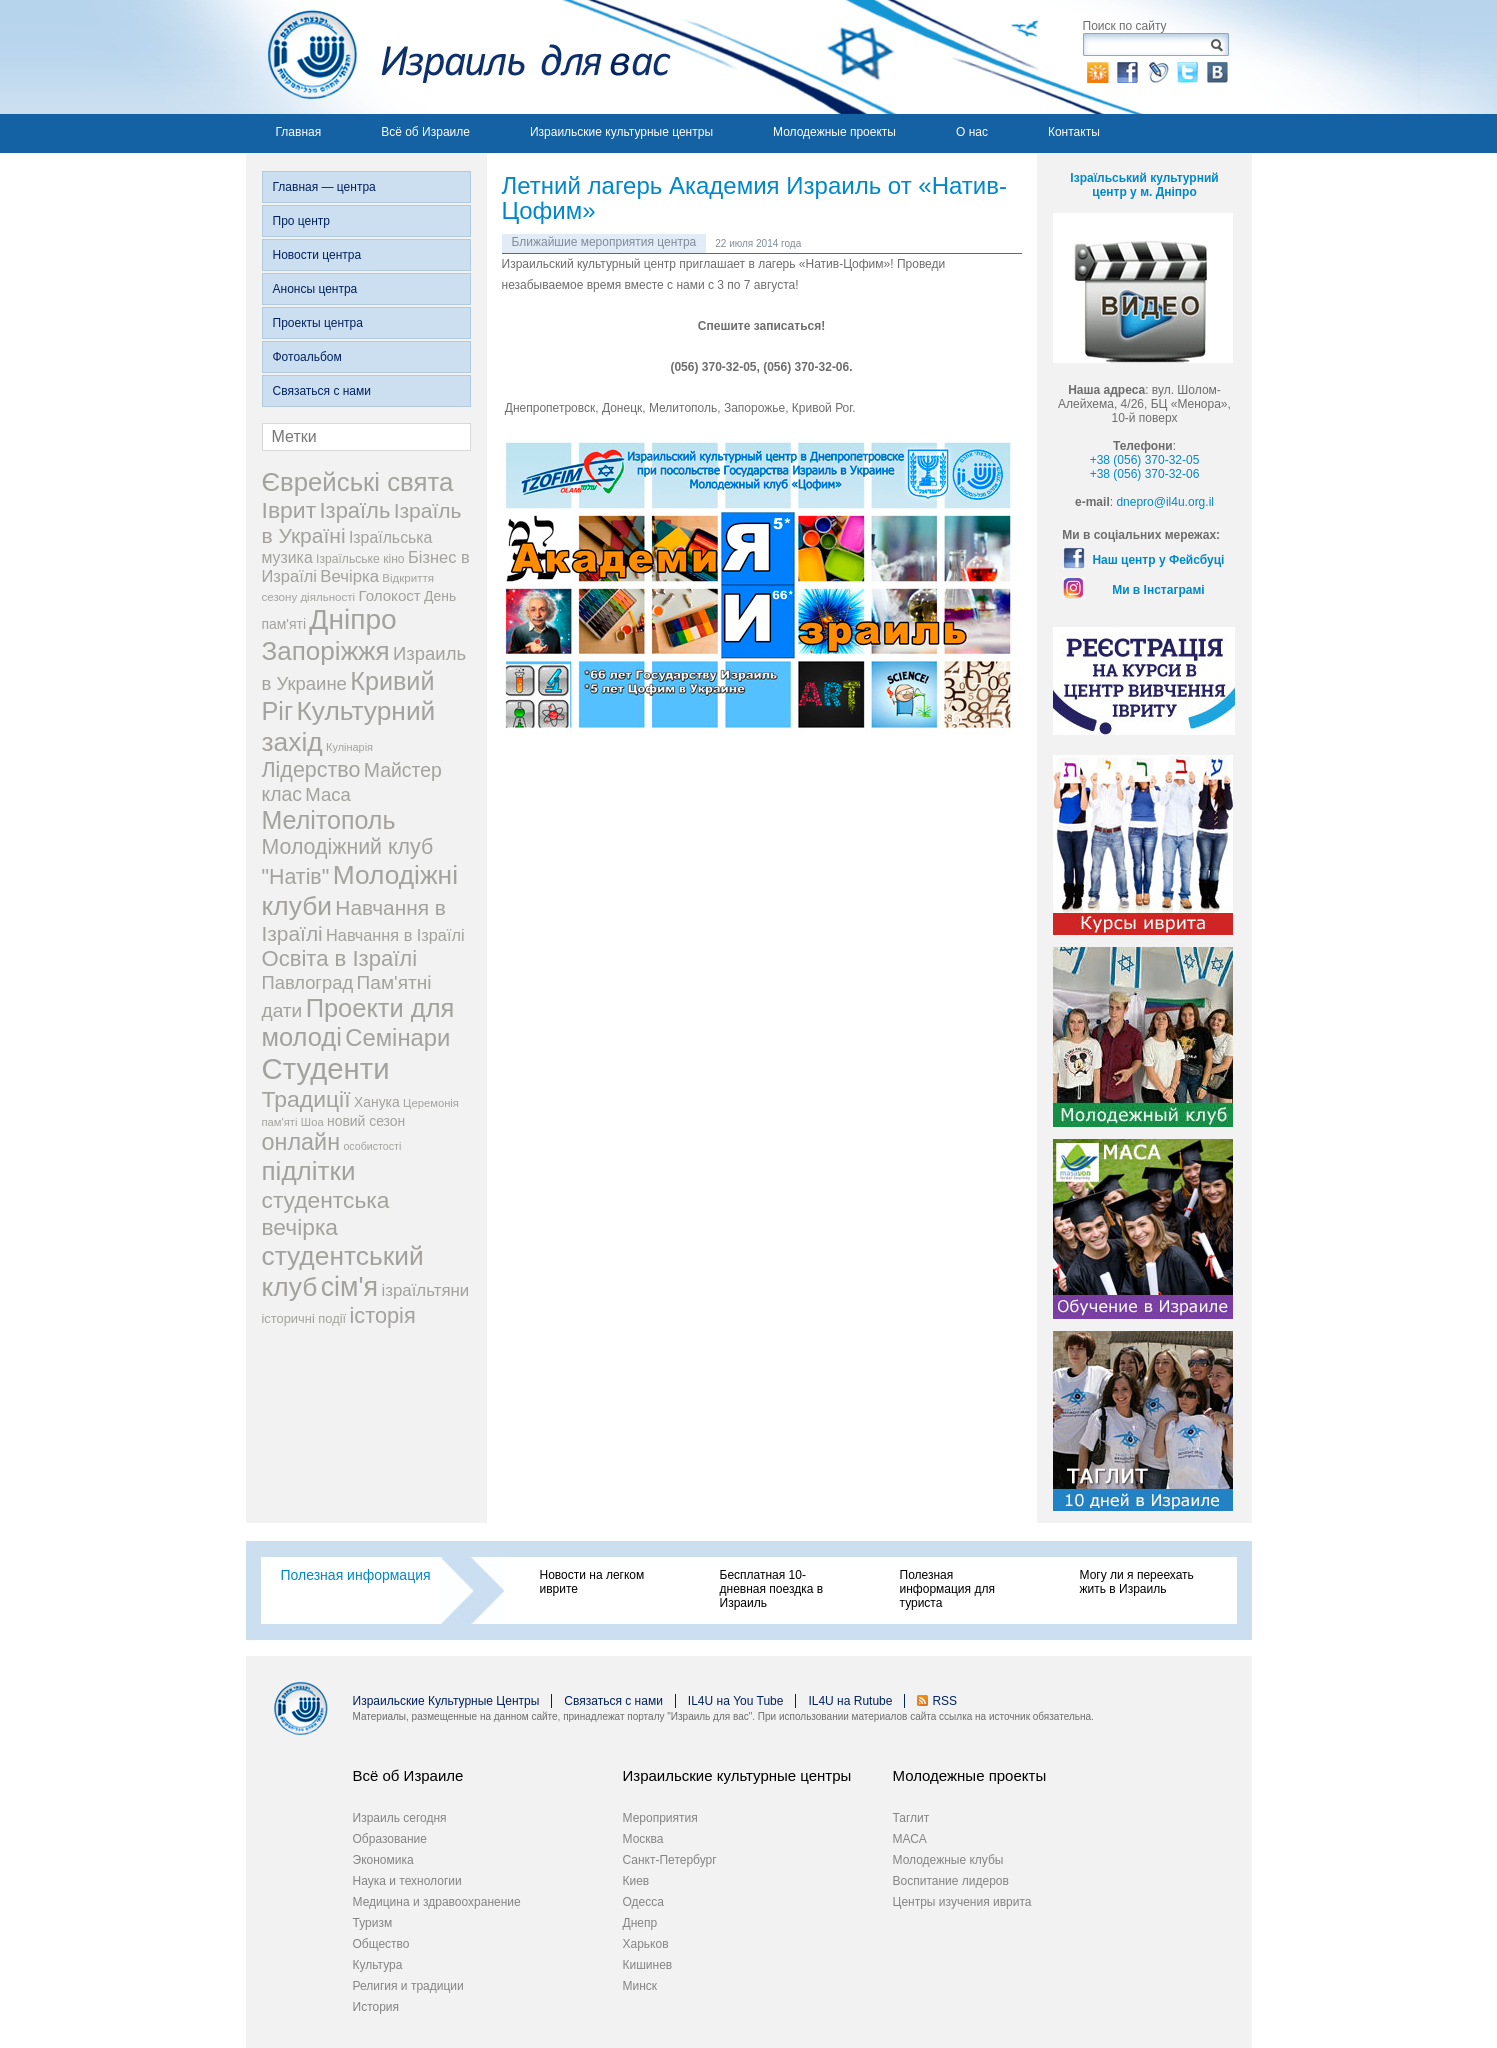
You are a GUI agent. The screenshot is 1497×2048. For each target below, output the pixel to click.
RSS (944, 1701)
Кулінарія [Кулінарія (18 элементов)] (349, 747)
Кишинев (648, 1965)
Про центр (302, 221)
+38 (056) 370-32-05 (1145, 460)
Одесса (643, 1902)
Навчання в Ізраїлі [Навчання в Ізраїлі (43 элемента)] (395, 935)
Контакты (1074, 132)
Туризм (373, 1923)
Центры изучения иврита (962, 1902)
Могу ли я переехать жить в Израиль (1137, 1582)
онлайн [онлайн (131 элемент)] (301, 1142)
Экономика (383, 1860)
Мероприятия (660, 1818)
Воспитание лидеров (951, 1881)
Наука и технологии (407, 1881)
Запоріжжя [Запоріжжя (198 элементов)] (326, 651)
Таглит (911, 1818)
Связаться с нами (322, 391)
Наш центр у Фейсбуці (1158, 560)
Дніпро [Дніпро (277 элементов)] (352, 619)
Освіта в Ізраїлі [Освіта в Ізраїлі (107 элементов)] (340, 958)
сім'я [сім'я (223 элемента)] (349, 1287)
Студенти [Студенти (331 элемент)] (326, 1068)
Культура (378, 1965)
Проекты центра (318, 323)
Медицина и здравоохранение (437, 1902)
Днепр (640, 1923)
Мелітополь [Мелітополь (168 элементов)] (329, 820)
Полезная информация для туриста (947, 1589)
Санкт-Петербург (670, 1860)
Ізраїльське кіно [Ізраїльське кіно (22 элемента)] (360, 559)
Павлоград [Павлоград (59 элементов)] (308, 982)
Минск (640, 1986)
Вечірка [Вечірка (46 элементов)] (349, 576)
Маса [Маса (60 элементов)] (327, 794)
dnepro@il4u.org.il (1165, 502)
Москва (643, 1839)
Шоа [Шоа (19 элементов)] (312, 1122)
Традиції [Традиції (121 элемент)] (306, 1099)
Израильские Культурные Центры (446, 1701)
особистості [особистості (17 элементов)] (372, 1146)
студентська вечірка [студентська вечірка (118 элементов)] (326, 1213)
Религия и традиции (408, 1986)
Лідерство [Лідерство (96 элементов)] (311, 770)
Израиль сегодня (400, 1818)
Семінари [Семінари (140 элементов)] (397, 1037)
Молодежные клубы (948, 1860)
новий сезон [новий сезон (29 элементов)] (366, 1121)
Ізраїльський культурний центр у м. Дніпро (1144, 185)
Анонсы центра (315, 289)
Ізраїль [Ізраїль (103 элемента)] (355, 510)
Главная (299, 132)
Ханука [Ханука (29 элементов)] (377, 1102)
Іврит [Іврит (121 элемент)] (289, 510)
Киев (636, 1881)
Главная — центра (324, 187)
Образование (390, 1839)
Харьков (646, 1944)
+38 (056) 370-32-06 (1145, 474)
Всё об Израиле (425, 132)
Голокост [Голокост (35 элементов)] (389, 595)
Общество (381, 1944)
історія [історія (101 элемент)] (382, 1315)
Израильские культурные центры (621, 132)
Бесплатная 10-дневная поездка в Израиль (772, 1589)
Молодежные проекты (834, 132)
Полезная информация (356, 1575)
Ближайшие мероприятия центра (604, 242)
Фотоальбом (307, 357)
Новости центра (317, 255)
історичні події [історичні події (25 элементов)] (304, 1318)
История (376, 2007)
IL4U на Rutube (850, 1701)
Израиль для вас (458, 57)
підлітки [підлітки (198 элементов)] (309, 1171)
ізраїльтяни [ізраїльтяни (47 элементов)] (425, 1290)
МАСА (910, 1839)
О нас (972, 132)
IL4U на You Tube (736, 1701)
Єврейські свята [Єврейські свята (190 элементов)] (358, 482)
